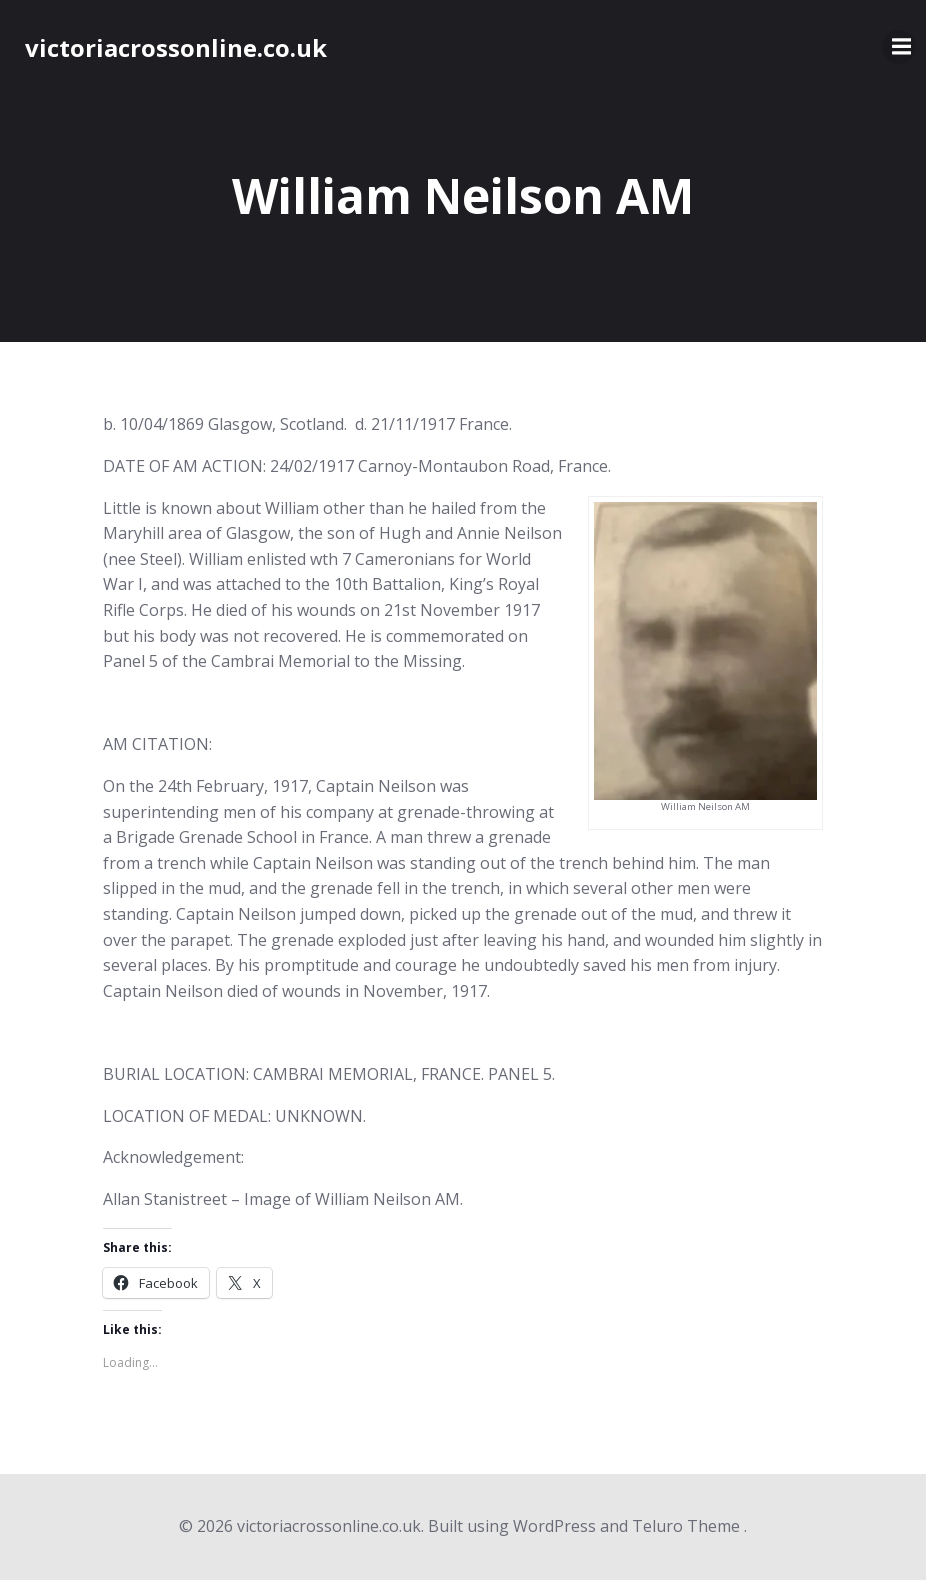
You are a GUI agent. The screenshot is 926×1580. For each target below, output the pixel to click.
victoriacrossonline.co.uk (176, 47)
